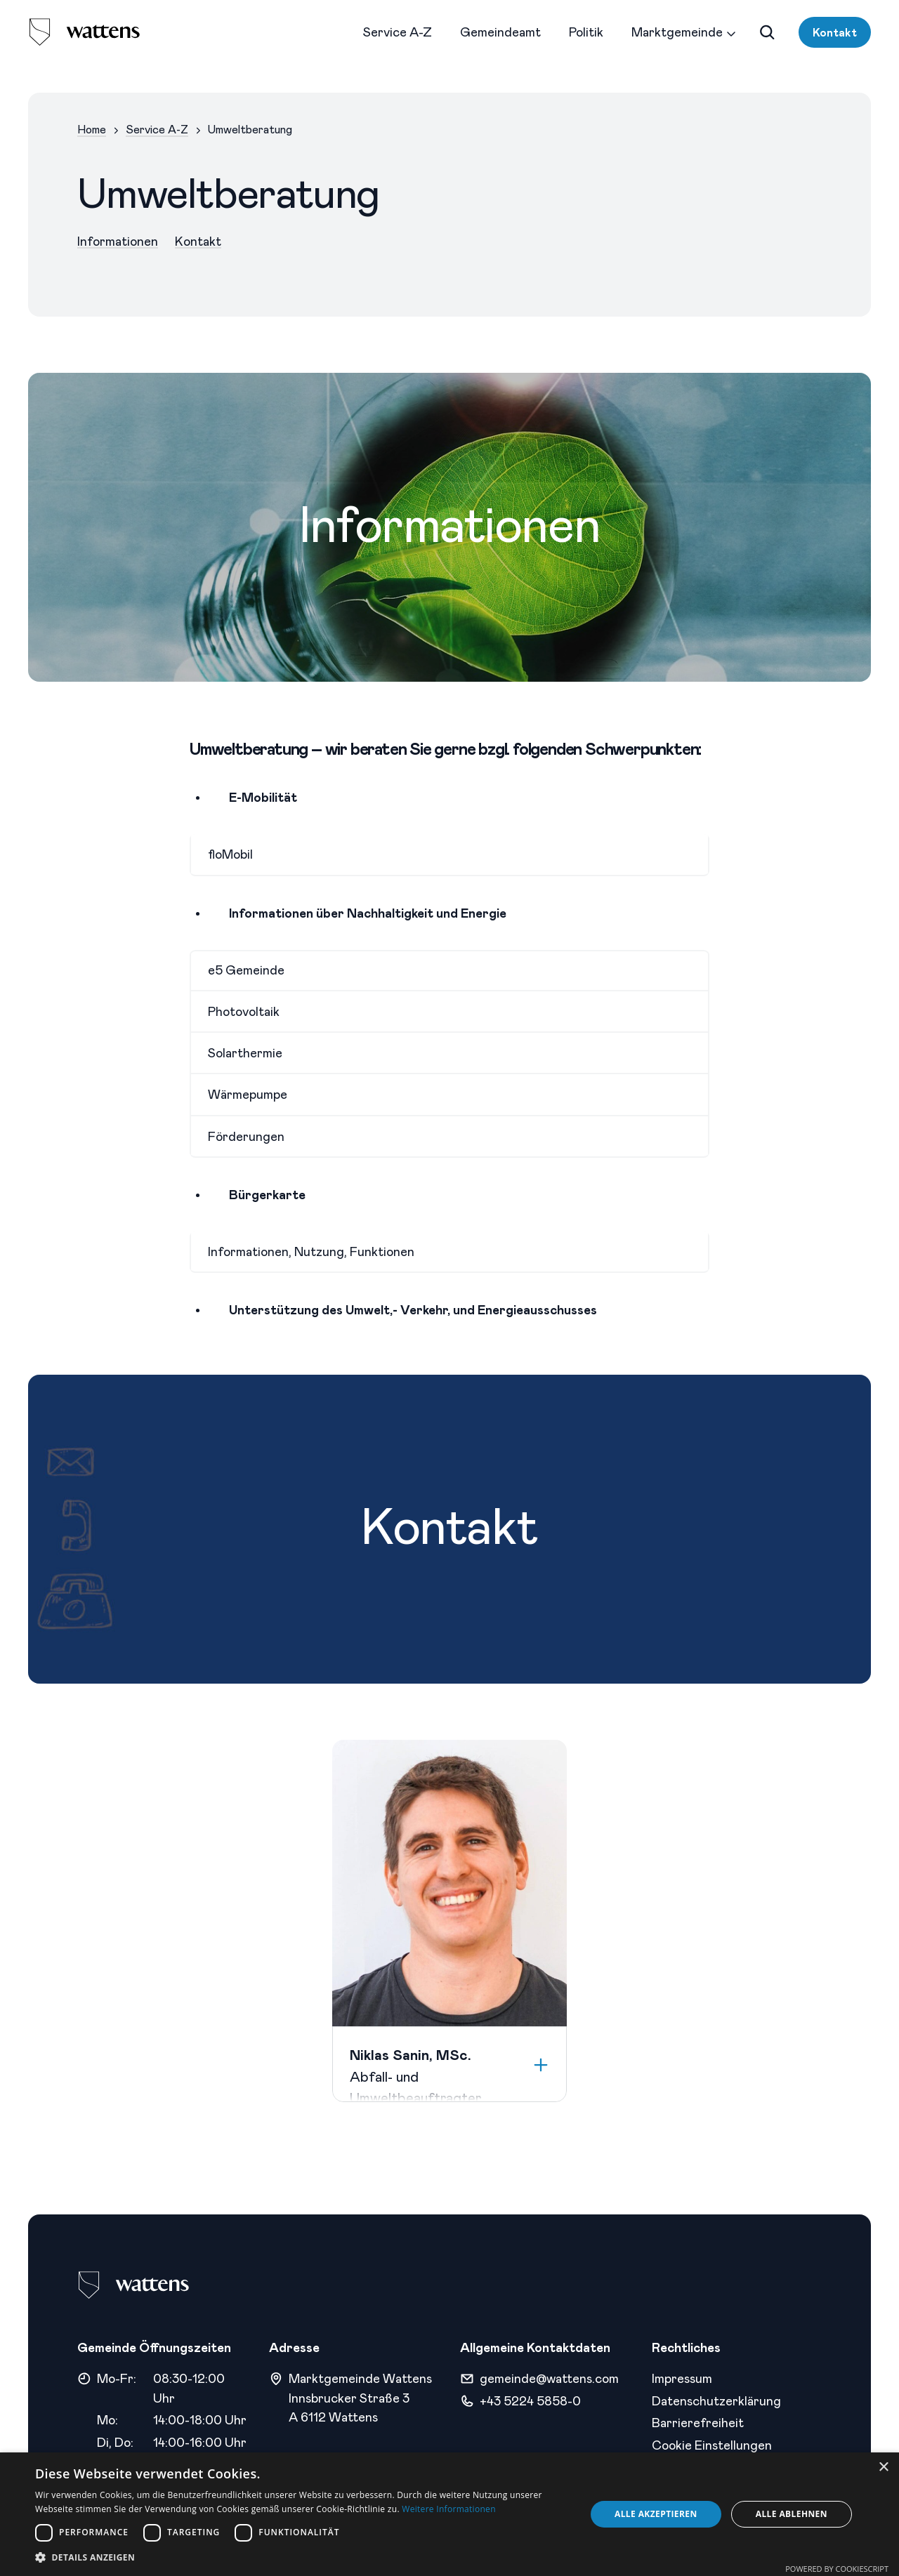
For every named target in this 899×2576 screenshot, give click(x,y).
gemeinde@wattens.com (549, 2378)
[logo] (84, 32)
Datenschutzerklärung (716, 2400)
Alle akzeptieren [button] (656, 2514)
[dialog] (449, 2514)
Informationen (117, 240)
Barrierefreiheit (698, 2422)
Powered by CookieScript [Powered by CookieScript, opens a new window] (836, 2568)
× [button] (883, 2467)
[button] (302, 2557)
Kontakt (835, 32)
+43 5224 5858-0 (530, 2400)
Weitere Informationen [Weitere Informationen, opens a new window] (449, 2509)
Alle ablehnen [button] (791, 2514)
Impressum (682, 2378)
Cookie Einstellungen (712, 2444)
